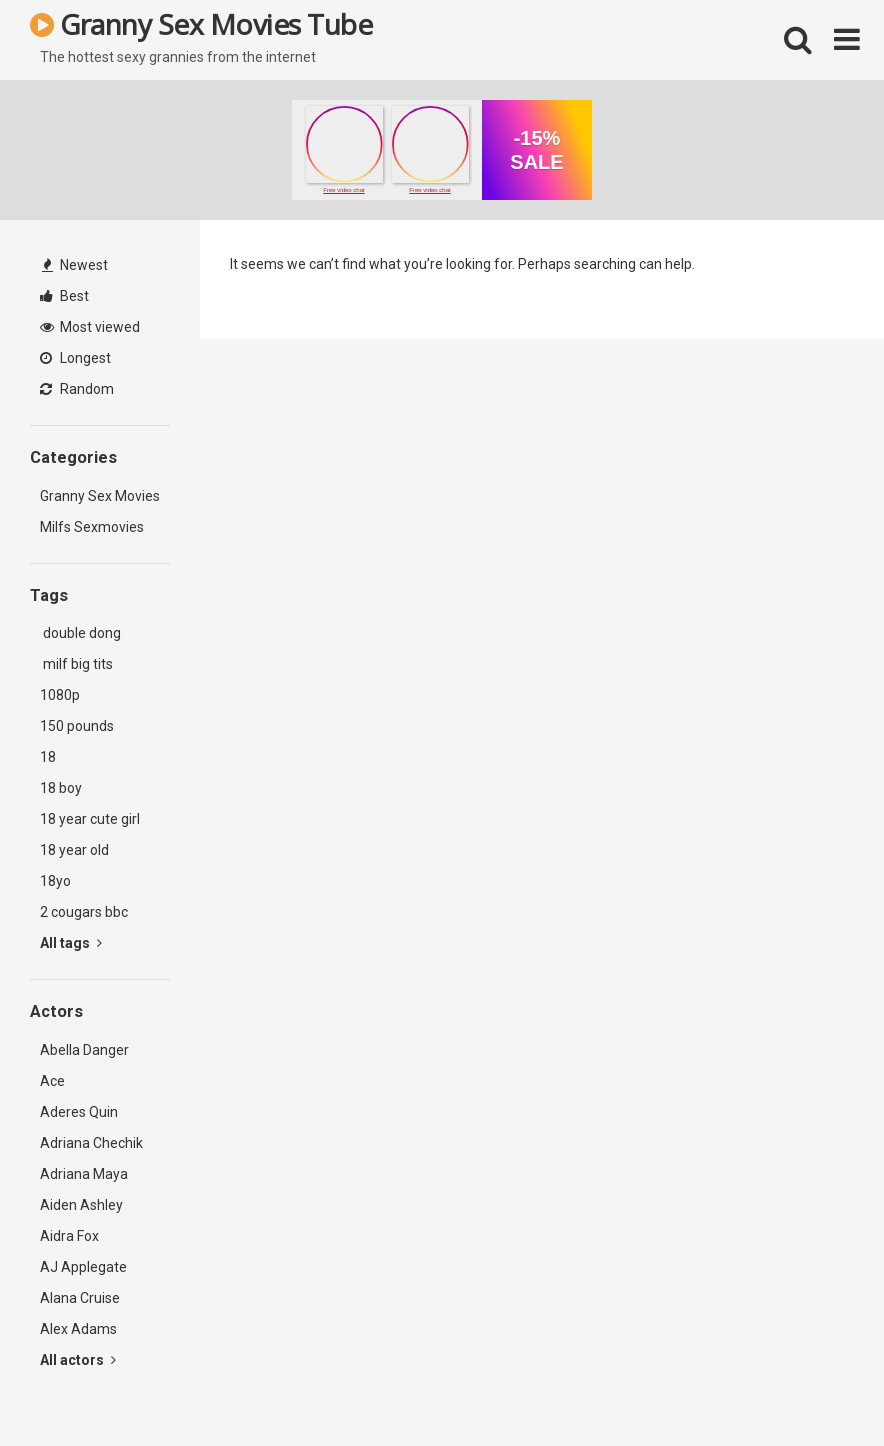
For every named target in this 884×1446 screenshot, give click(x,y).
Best (64, 296)
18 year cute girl (90, 819)
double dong (80, 633)
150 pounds (77, 726)
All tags (71, 943)
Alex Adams (78, 1329)
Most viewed (90, 327)
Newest (75, 265)
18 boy (61, 788)
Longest (75, 358)
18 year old (74, 850)
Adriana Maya (84, 1174)
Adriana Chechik (91, 1143)
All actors (78, 1360)
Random (77, 389)
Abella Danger (84, 1050)
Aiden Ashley (81, 1205)
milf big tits (76, 664)
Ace (52, 1081)
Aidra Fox (69, 1236)
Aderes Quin (79, 1112)
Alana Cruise (80, 1298)
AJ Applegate (83, 1267)
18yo (55, 881)
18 (48, 757)
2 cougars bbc (84, 912)
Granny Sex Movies (100, 496)
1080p (60, 695)
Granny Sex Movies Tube (201, 24)
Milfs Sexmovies (92, 527)
